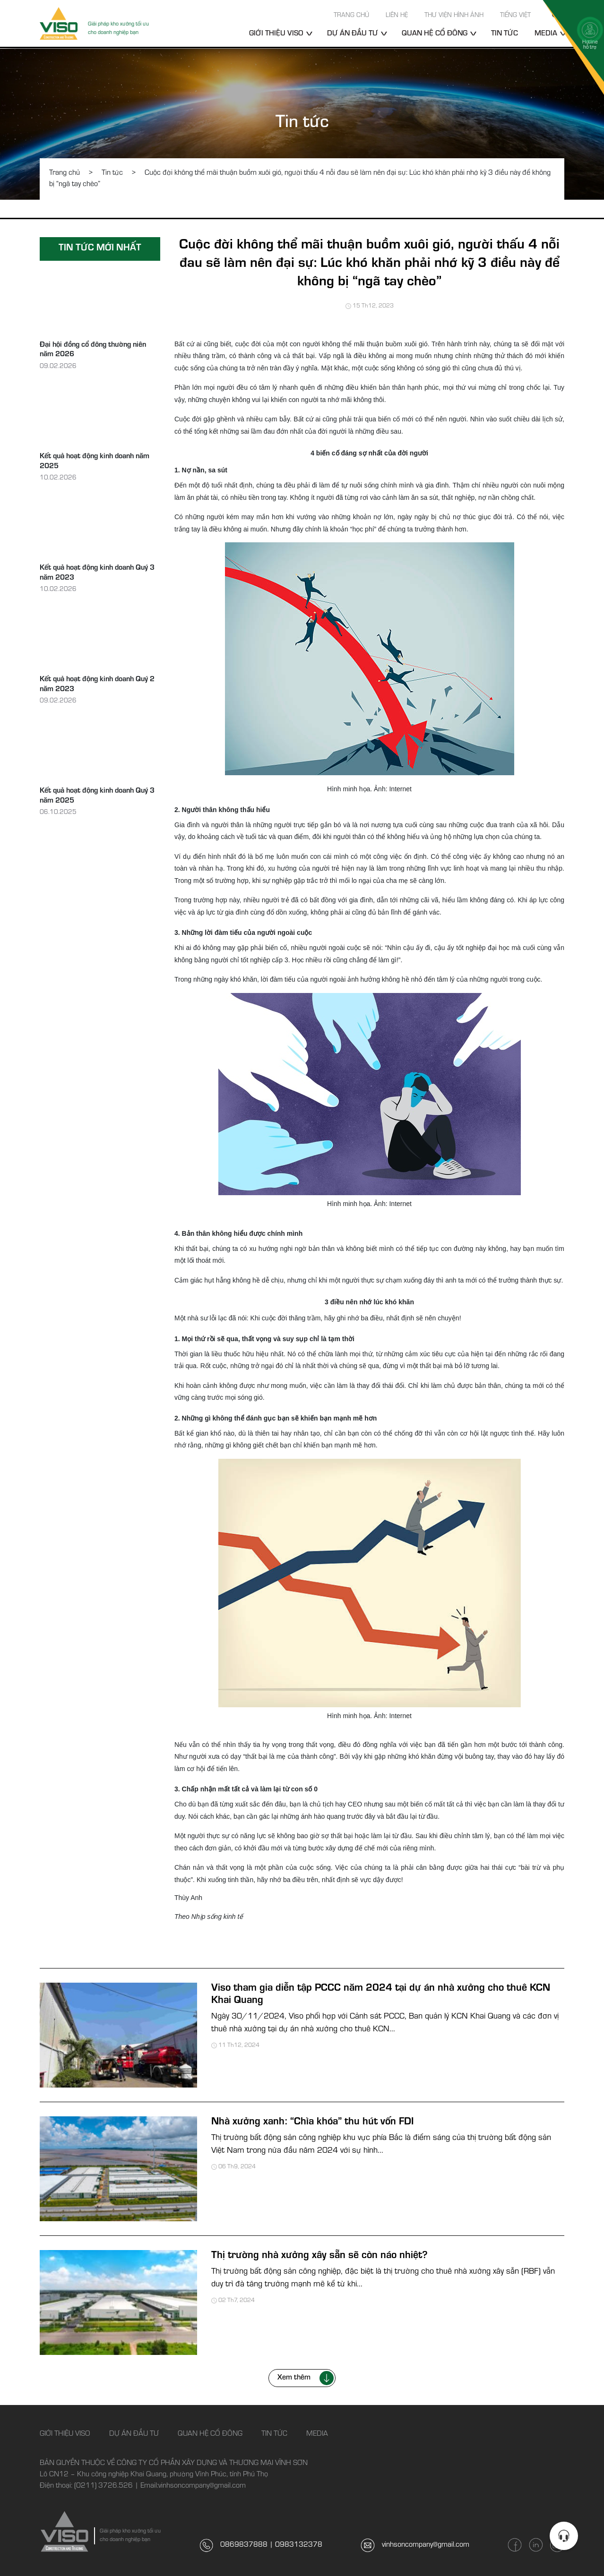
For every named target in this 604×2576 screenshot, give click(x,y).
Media (317, 2434)
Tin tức (504, 34)
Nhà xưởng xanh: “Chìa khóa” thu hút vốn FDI (312, 2122)
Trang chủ (351, 16)
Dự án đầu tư (352, 34)
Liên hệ (397, 16)
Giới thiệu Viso (276, 34)
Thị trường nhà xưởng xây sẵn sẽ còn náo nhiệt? (319, 2256)
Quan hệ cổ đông (434, 34)
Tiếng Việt (515, 16)
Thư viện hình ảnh (453, 16)
